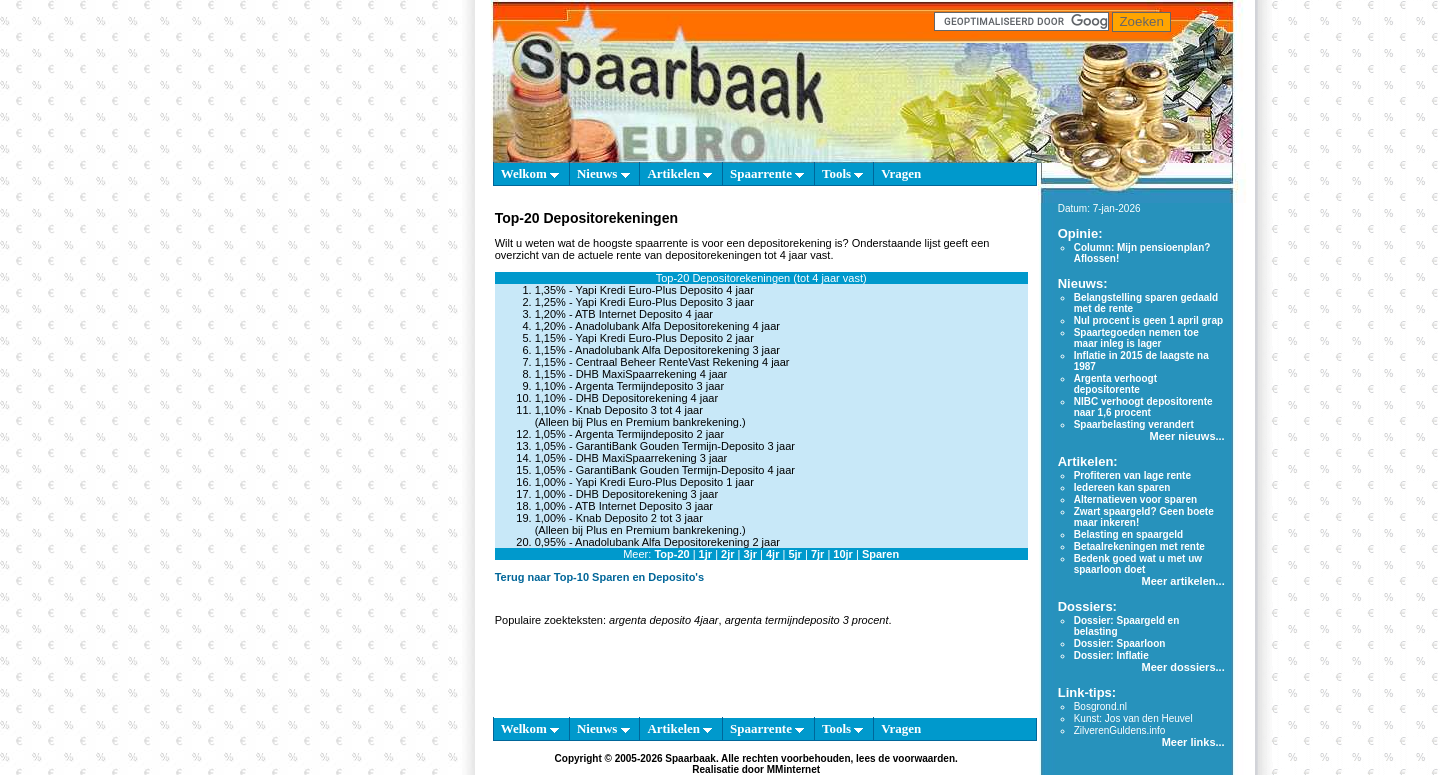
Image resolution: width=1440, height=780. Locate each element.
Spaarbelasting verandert (1134, 424)
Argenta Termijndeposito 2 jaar (649, 434)
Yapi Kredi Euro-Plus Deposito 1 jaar (664, 482)
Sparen (880, 554)
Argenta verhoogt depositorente (1115, 384)
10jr (843, 554)
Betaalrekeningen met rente (1139, 546)
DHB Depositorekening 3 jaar (647, 494)
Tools (842, 173)
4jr (772, 554)
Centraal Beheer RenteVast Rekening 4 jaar (683, 362)
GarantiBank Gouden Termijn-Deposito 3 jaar (685, 446)
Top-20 (671, 554)
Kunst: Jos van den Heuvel (1133, 718)
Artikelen (679, 173)
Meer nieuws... (1186, 436)
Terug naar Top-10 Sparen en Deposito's (599, 577)
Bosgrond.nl (1100, 706)
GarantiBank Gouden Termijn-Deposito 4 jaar (685, 470)
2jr (727, 554)
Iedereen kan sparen (1122, 487)
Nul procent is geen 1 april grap (1148, 320)
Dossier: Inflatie (1111, 655)
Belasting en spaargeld (1128, 534)
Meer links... (1193, 742)
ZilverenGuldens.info (1120, 730)
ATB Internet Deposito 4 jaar (644, 314)
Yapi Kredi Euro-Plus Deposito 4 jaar (664, 290)
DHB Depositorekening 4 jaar (647, 398)
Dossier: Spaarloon (1120, 643)
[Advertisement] (400, 480)
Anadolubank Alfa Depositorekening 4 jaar (677, 326)
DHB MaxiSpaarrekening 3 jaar (652, 458)
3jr (750, 554)
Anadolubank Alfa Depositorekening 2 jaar (677, 542)
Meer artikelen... (1183, 581)
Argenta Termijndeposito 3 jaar (649, 386)
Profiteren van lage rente (1132, 475)
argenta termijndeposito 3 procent (807, 620)
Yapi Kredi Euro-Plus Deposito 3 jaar (664, 302)
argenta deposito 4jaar (663, 620)
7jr (817, 554)
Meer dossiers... (1183, 667)
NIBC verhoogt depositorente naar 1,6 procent (1143, 407)
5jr (794, 554)
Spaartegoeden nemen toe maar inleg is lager (1136, 338)
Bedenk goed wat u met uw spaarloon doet (1138, 564)
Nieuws (603, 173)
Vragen (901, 173)
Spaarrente (767, 173)
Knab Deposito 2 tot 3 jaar (639, 518)
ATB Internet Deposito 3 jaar (644, 506)
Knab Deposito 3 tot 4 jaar (639, 410)
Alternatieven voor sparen (1135, 499)
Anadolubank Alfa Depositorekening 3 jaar (677, 350)
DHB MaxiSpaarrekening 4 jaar (652, 374)
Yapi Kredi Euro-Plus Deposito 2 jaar (664, 338)
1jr (705, 554)
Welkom (530, 173)
